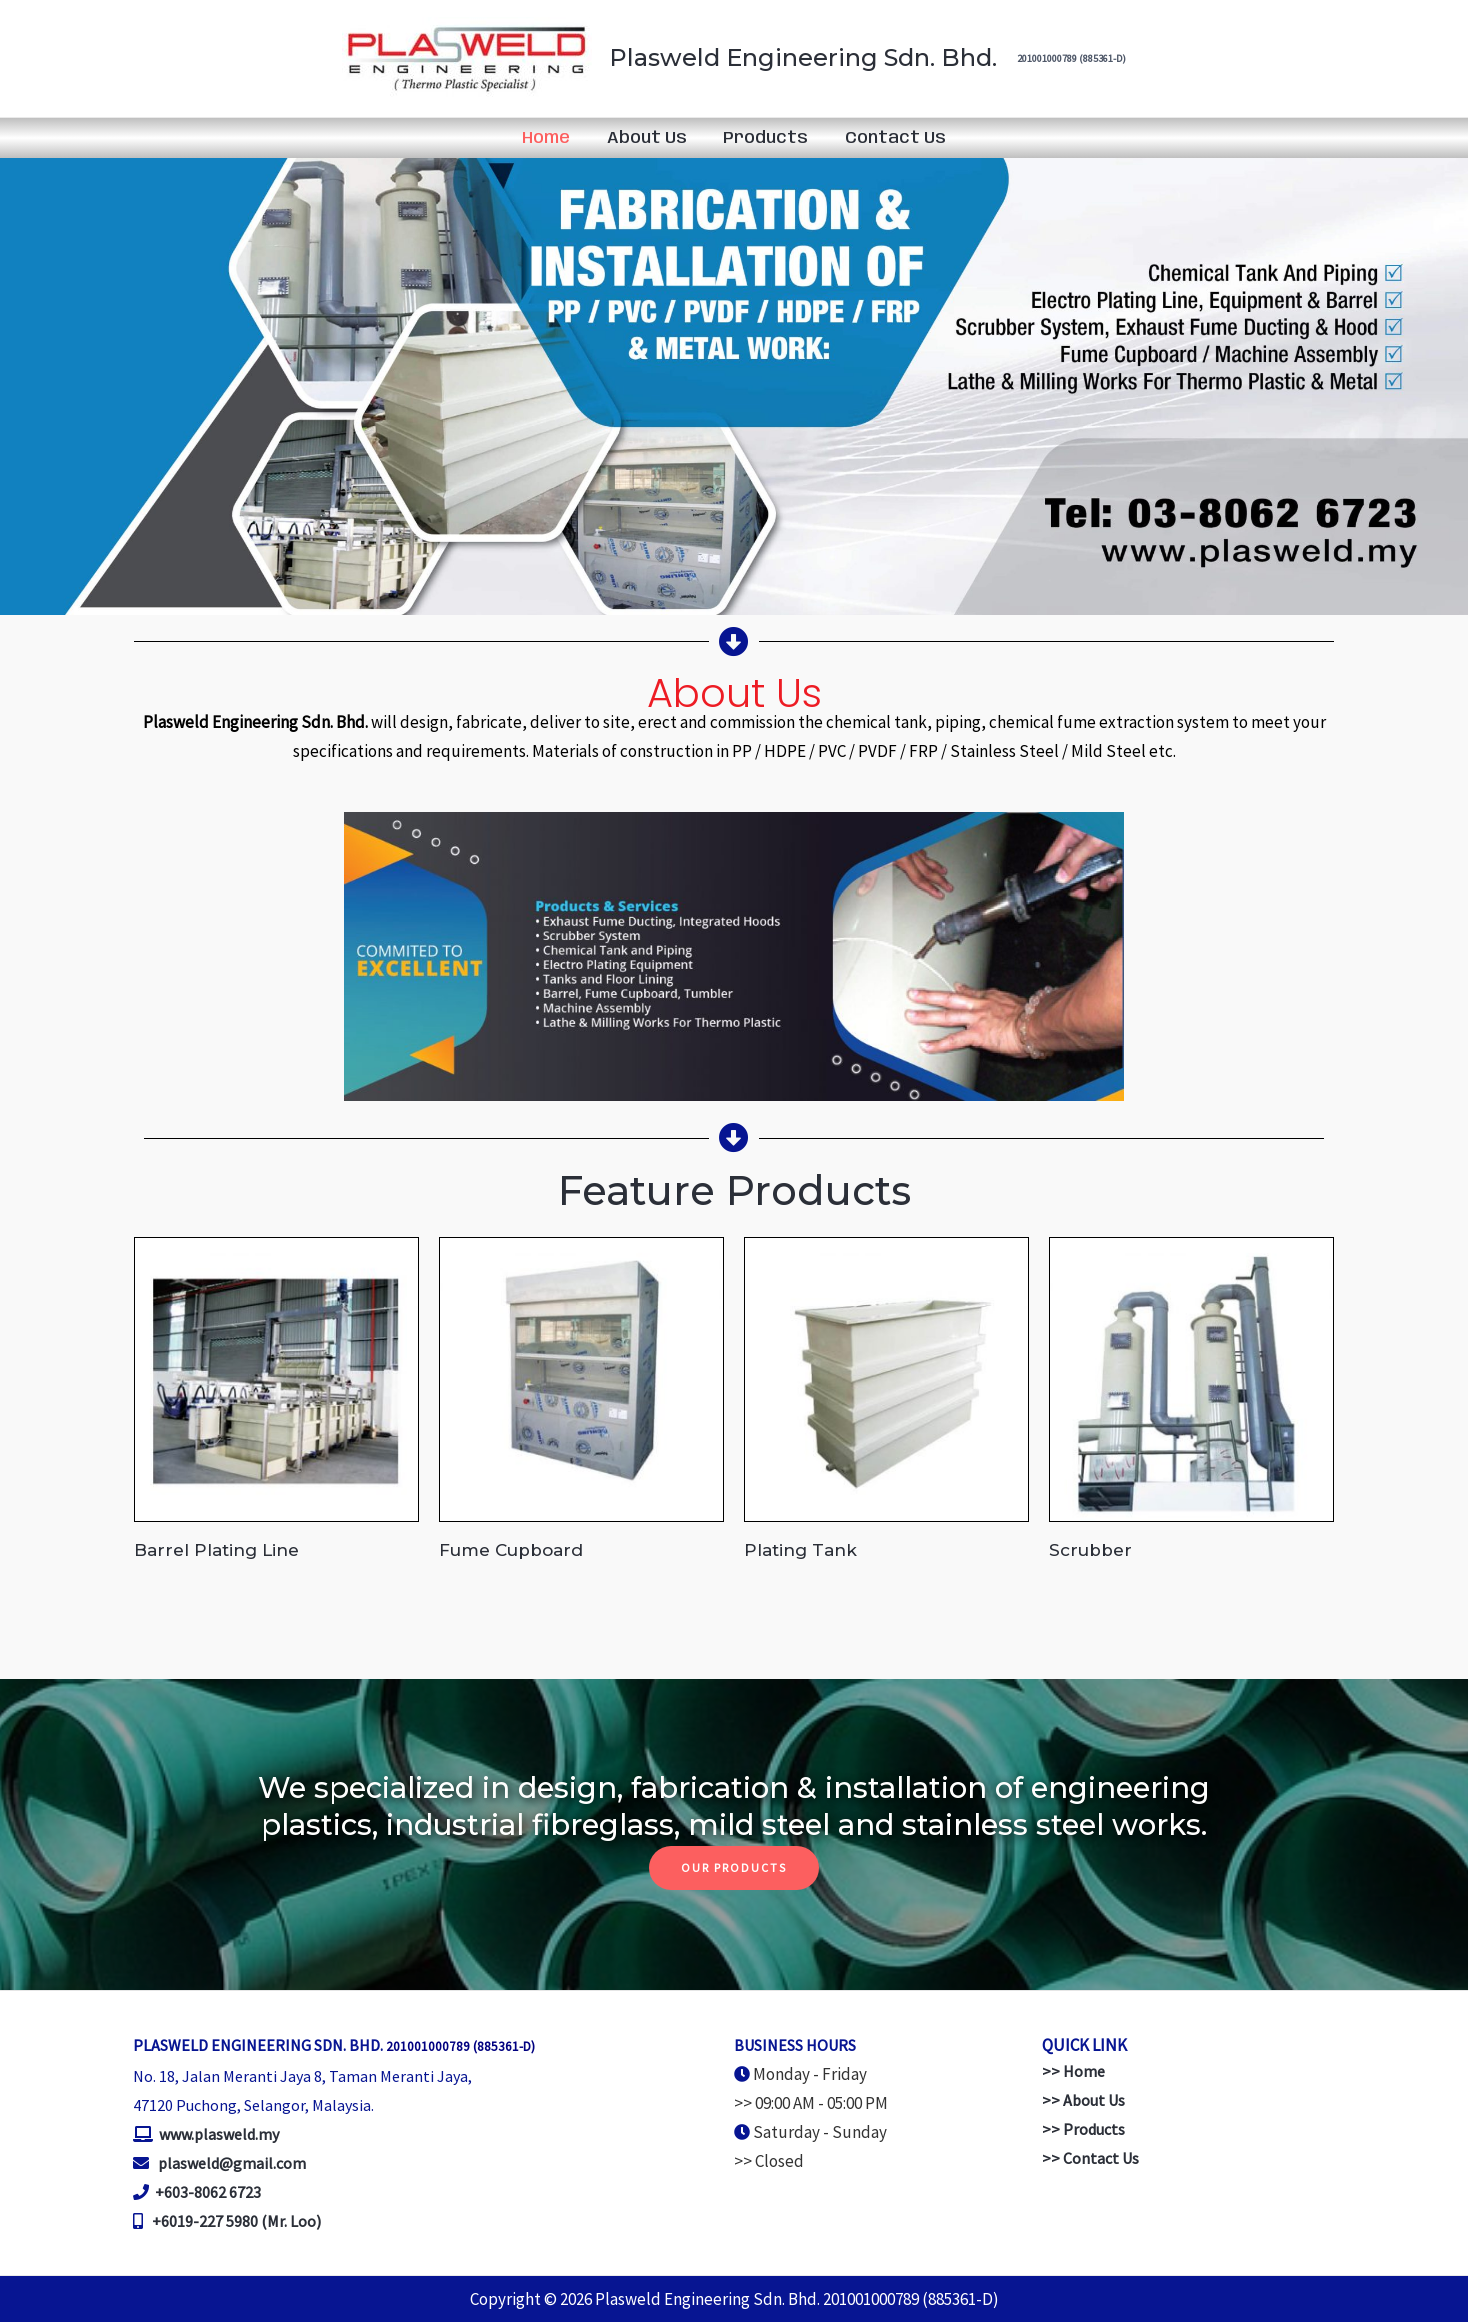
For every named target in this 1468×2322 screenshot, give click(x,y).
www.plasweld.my (217, 2134)
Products (764, 138)
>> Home (1073, 2071)
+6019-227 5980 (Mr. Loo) (236, 2221)
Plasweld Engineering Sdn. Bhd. (803, 57)
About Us (648, 138)
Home (550, 138)
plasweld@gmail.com (232, 2163)
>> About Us (1083, 2100)
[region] (734, 385)
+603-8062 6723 (208, 2192)
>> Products (1083, 2129)
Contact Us (891, 138)
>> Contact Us (1090, 2158)
